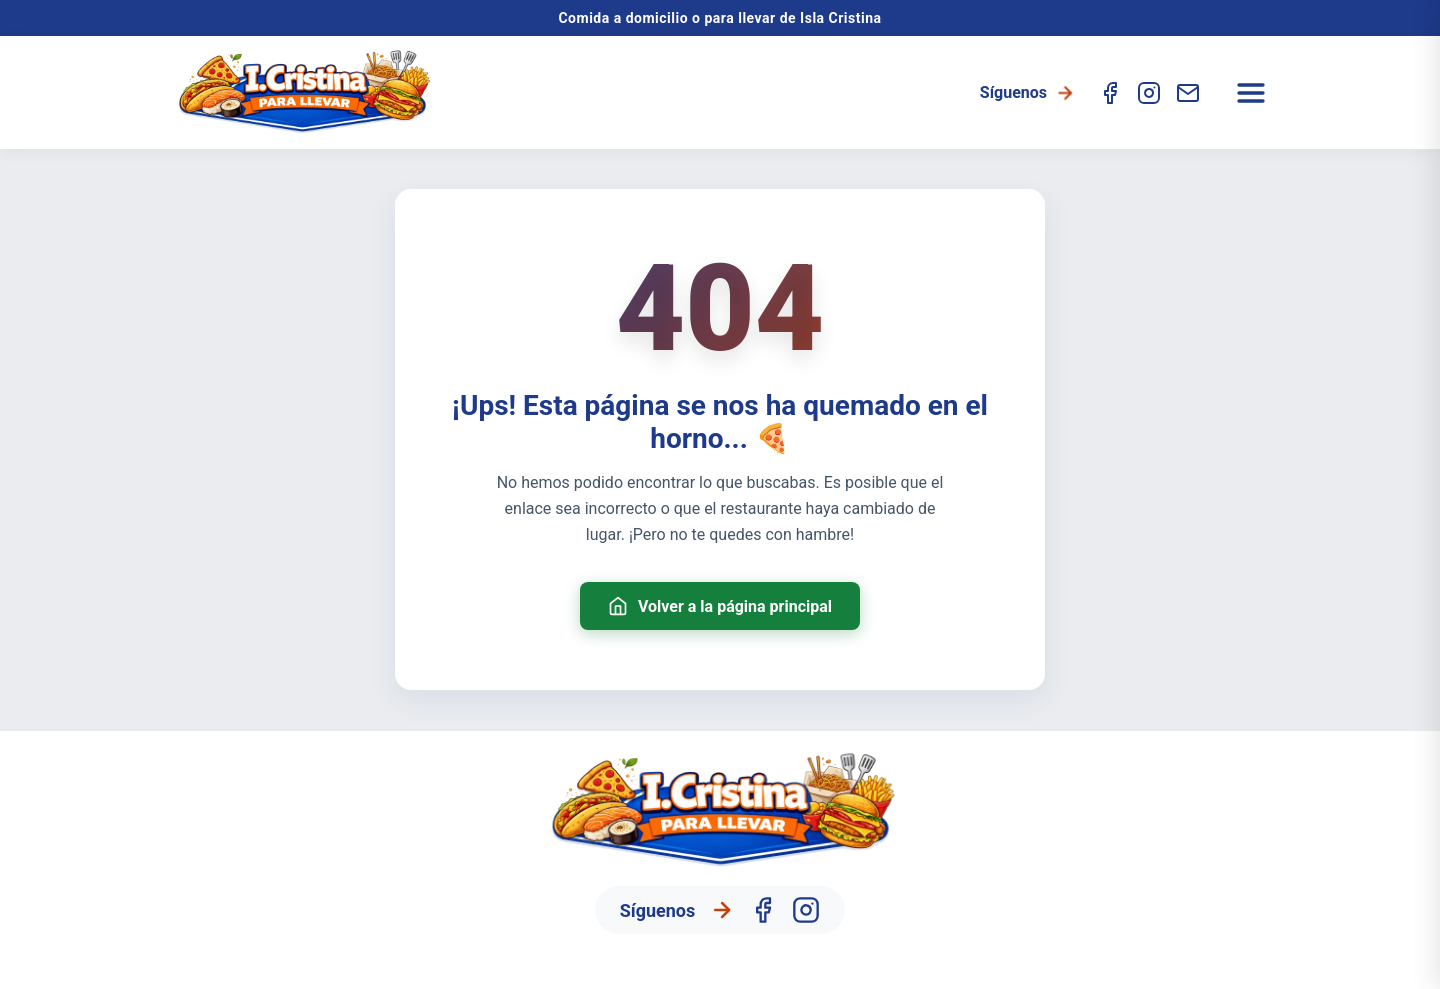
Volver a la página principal (720, 606)
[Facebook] (1110, 93)
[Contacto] (1188, 93)
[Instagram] (1149, 93)
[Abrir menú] (1251, 93)
